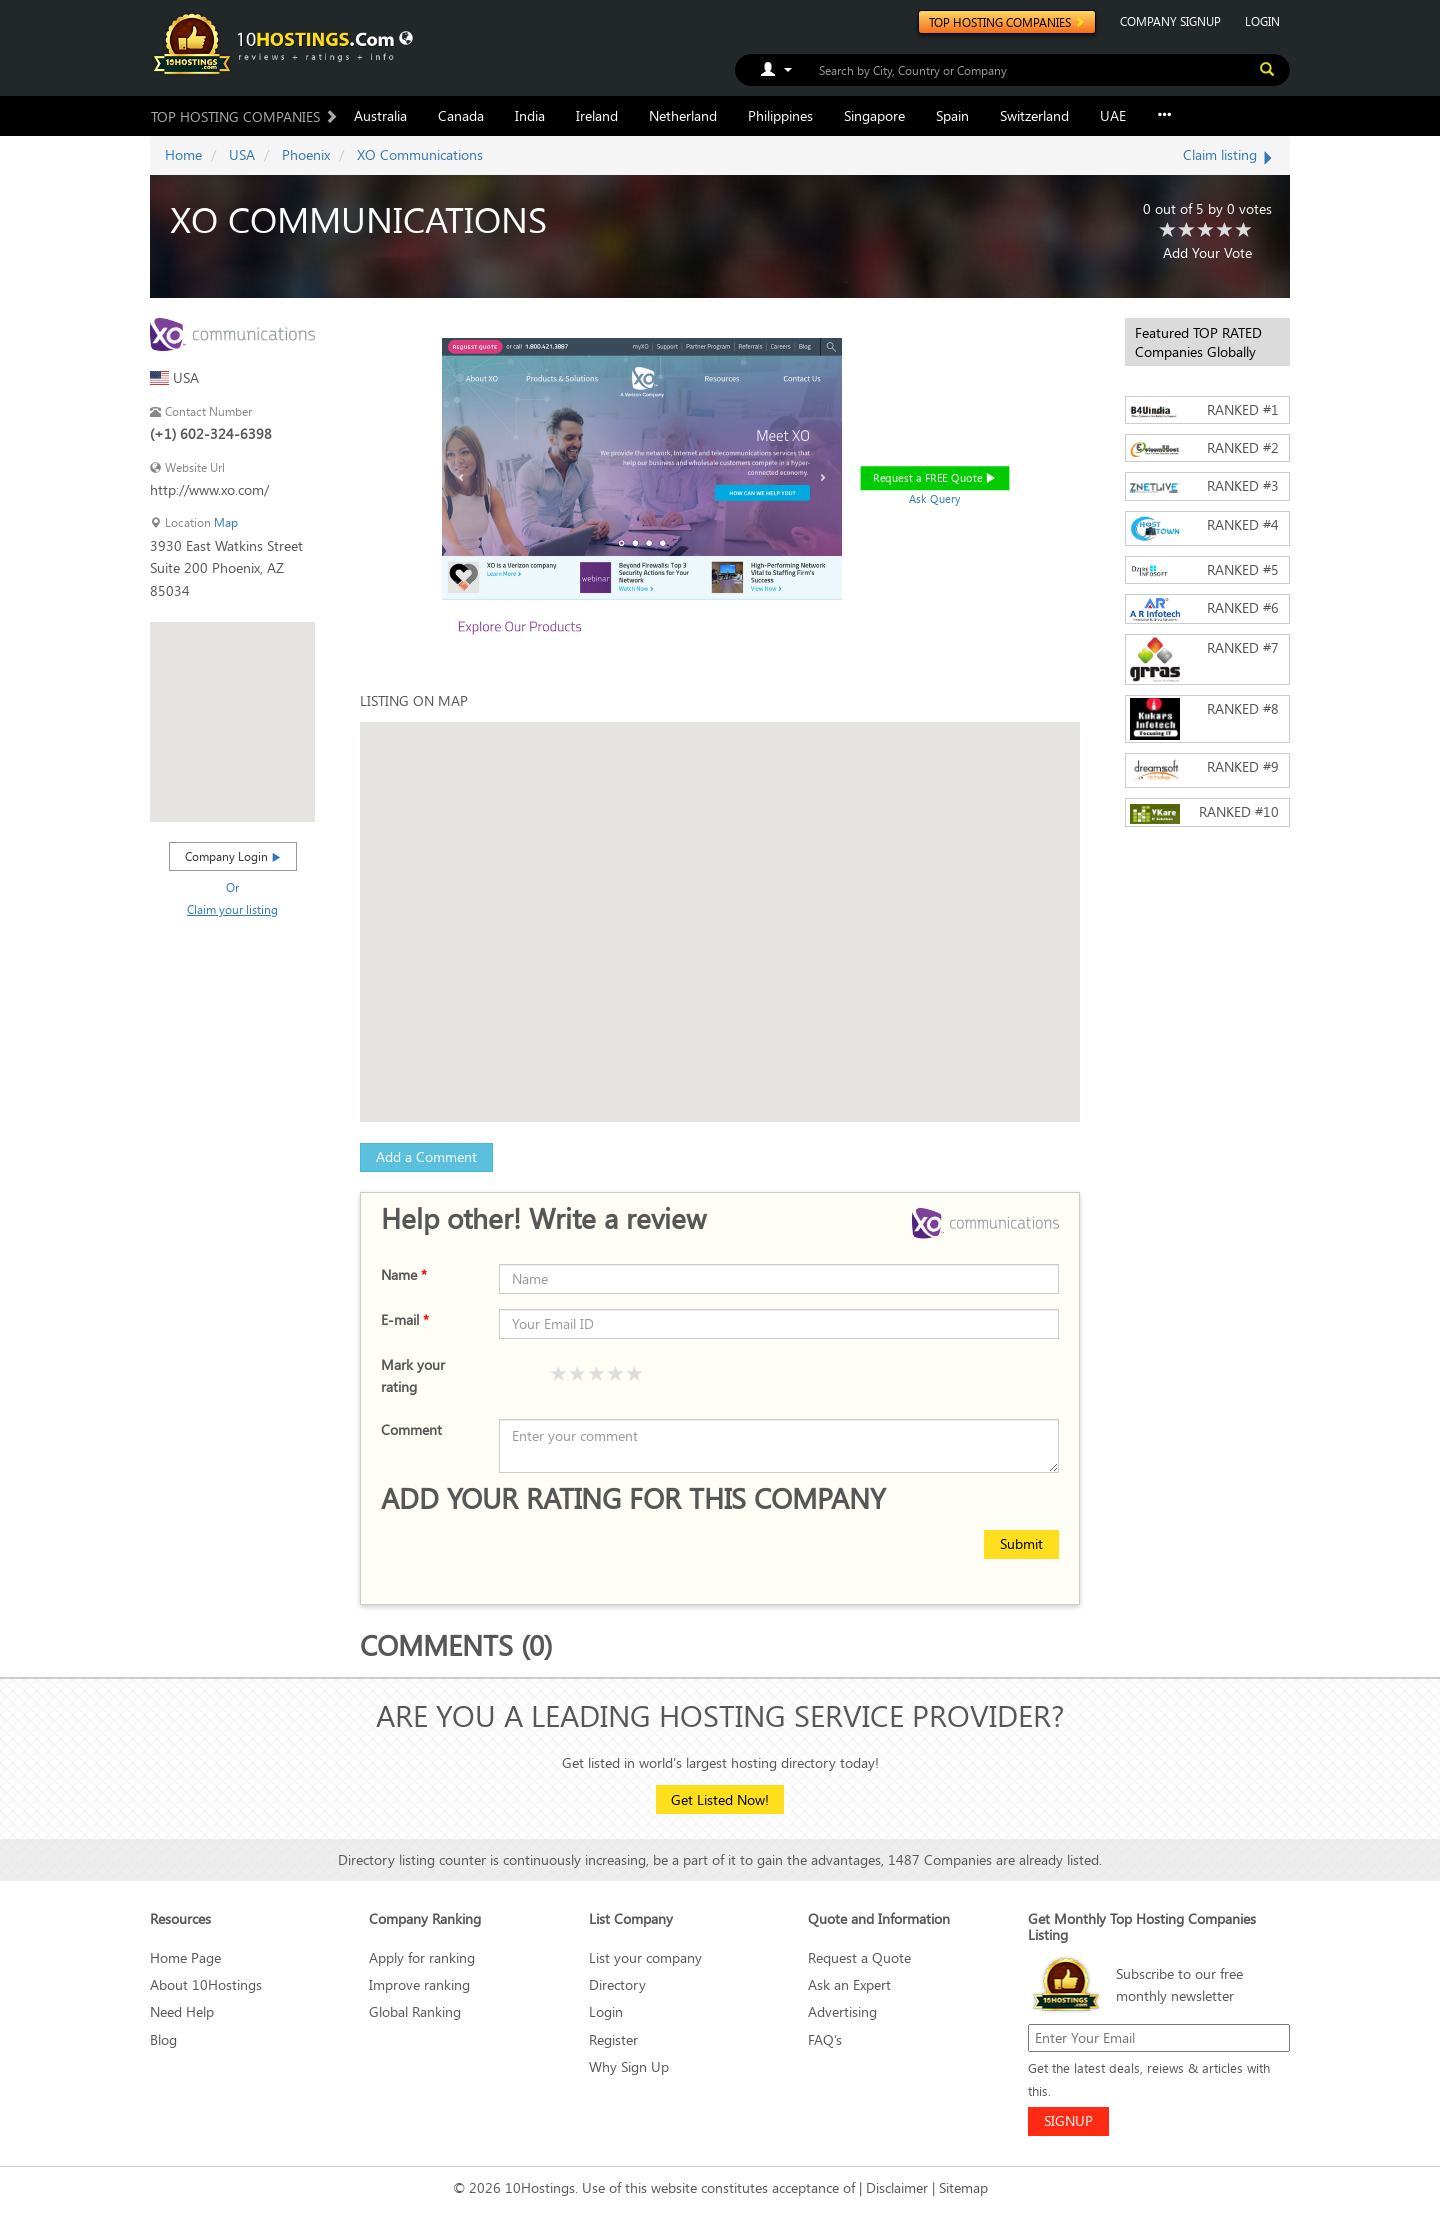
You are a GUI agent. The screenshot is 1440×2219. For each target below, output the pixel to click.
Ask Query (935, 498)
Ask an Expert (849, 1984)
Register (613, 2039)
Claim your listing (232, 909)
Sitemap (963, 2187)
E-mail (405, 1319)
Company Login (233, 856)
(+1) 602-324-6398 (211, 433)
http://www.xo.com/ (209, 489)
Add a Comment (426, 1156)
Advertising (842, 2011)
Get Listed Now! (720, 1799)
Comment (411, 1429)
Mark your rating (413, 1375)
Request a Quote (859, 1957)
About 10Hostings (206, 1984)
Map (226, 522)
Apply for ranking (422, 1957)
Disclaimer (897, 2187)
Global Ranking (415, 2011)
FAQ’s (825, 2039)
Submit (1021, 1543)
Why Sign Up (629, 2066)
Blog (163, 2039)
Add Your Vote (1207, 252)
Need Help (182, 2011)
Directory (617, 1984)
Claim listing (1229, 154)
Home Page (185, 1957)
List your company (645, 1957)
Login (606, 2011)
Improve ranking (419, 1984)
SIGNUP (1068, 2120)
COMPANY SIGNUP (1170, 21)
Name (404, 1274)
